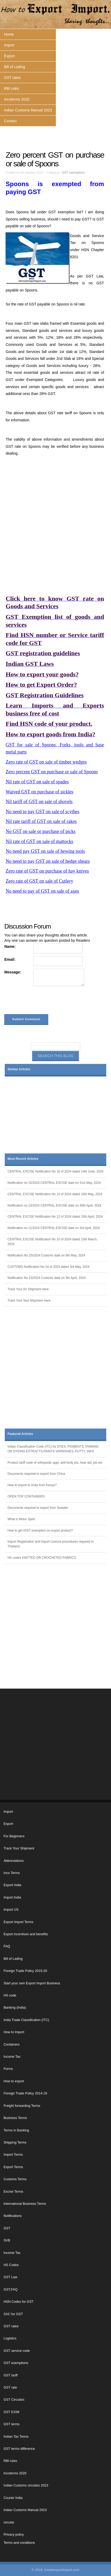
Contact (10, 121)
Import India (12, 1897)
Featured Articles (20, 1434)
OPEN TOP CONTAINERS (26, 1496)
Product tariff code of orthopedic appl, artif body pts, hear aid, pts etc (54, 1462)
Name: (10, 946)
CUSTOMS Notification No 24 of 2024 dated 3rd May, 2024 (48, 1267)
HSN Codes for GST (18, 2302)
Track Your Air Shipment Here (28, 1289)
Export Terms (13, 2167)
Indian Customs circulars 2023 (25, 2485)
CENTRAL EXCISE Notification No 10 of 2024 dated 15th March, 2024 (52, 1241)
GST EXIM (11, 2412)
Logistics (9, 2338)
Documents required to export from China (36, 1474)
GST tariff (10, 2375)
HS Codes (10, 2265)
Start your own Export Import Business (31, 1983)
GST (6, 2228)
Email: (9, 959)
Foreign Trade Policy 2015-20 (25, 1971)
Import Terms (13, 2154)
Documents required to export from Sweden (37, 1508)
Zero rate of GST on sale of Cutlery (39, 881)
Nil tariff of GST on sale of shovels (39, 801)
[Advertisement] (55, 525)
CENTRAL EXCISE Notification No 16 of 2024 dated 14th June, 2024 (55, 1171)
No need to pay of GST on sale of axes (42, 891)
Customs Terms (14, 2179)
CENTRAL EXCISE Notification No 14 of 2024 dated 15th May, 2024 (54, 1194)
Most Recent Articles (22, 1159)
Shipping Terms (14, 2142)
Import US (10, 1909)
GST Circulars (13, 2399)
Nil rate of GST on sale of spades (37, 781)
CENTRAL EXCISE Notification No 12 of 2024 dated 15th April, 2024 (55, 1216)
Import (9, 45)
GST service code (16, 2351)
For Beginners (13, 1836)
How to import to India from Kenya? (31, 1485)
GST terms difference (19, 2449)
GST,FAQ (10, 2289)
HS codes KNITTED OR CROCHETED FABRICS (41, 1558)
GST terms (11, 2424)
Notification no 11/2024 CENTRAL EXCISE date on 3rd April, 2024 (53, 1228)
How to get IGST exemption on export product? (40, 1530)
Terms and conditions (19, 2543)
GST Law (10, 2277)
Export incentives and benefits (25, 1934)
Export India (12, 1885)
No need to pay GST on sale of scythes (42, 811)
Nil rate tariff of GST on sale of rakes (41, 821)
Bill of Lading (14, 67)
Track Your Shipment (18, 1848)
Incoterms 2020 (17, 99)
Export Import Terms (18, 1922)
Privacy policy (13, 2534)
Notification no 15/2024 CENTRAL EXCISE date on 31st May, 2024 (54, 1183)
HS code (9, 1995)
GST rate (10, 2387)
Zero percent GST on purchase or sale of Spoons (52, 771)
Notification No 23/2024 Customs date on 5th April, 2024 (46, 1278)
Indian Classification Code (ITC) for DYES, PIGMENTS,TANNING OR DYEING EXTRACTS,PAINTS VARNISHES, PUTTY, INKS (52, 1449)
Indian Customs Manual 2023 (28, 110)
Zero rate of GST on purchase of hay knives (47, 871)
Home (9, 34)
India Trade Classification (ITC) (26, 2020)
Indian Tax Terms (15, 2436)
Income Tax (11, 2057)
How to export (13, 2081)
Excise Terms (13, 2191)
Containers (11, 2044)
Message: (12, 972)
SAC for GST (13, 2314)
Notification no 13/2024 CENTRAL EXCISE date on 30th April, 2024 (54, 1205)
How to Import (13, 2032)
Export (9, 56)
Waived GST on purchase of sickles (39, 791)
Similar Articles (18, 1069)
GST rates (12, 78)
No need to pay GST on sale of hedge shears (48, 861)
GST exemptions (73, 173)
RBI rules (11, 88)
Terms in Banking (16, 2130)
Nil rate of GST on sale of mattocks (39, 841)
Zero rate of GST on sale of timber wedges (46, 762)
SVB (6, 2240)
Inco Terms (11, 1873)
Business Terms (15, 2118)
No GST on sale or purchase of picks (40, 831)
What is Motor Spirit (21, 1519)
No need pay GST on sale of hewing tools (45, 851)
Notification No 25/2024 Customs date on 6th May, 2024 (46, 1255)
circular (8, 2522)
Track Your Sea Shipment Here (28, 1300)
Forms (8, 2069)
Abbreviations (13, 1861)
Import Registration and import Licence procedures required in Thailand (50, 1544)
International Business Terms (24, 2204)
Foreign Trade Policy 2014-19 (25, 2093)
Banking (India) (14, 2007)
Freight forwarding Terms (21, 2106)
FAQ (6, 1946)
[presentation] (44, 1001)
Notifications (12, 2216)
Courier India (12, 2498)
